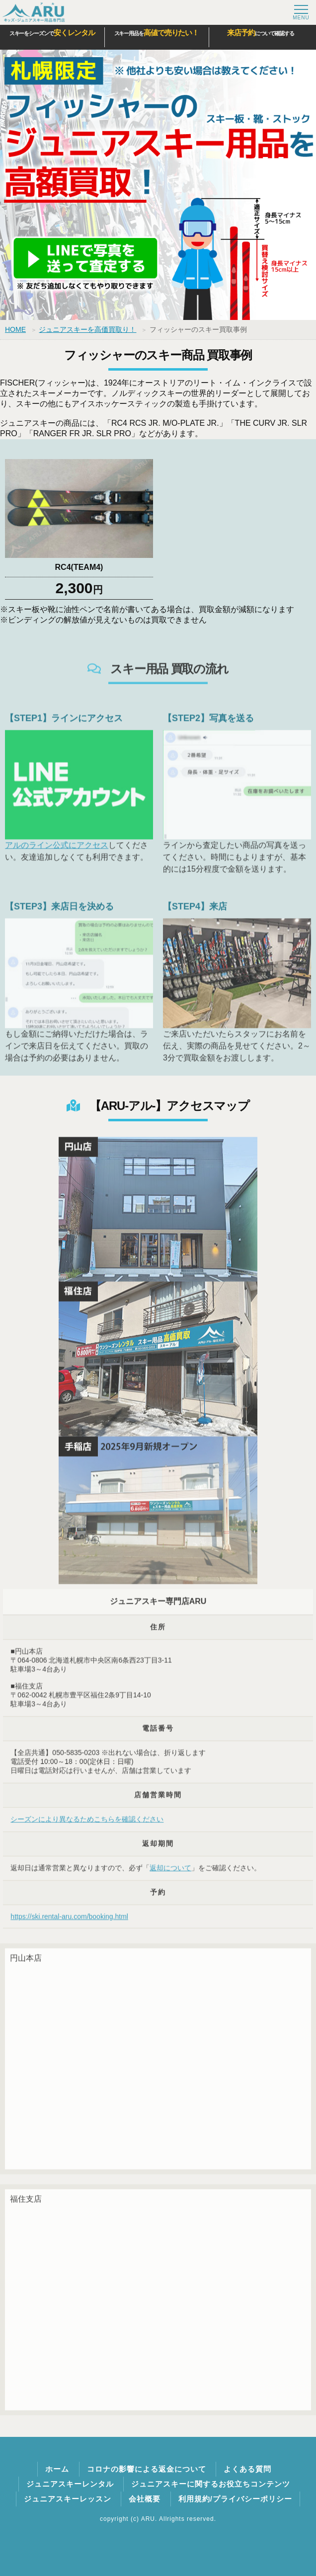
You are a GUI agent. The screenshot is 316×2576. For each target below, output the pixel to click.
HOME (15, 329)
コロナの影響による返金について (146, 2469)
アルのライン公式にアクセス (56, 853)
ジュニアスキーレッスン (67, 2499)
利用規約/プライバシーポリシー (235, 2499)
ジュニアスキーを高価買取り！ (87, 329)
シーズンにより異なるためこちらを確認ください (86, 1827)
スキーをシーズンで (52, 33)
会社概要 (144, 2499)
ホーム (57, 2469)
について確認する (260, 33)
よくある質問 (247, 2469)
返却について (170, 1876)
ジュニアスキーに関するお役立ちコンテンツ (210, 2484)
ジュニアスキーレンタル (70, 2484)
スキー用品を (156, 33)
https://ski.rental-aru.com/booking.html (69, 1925)
